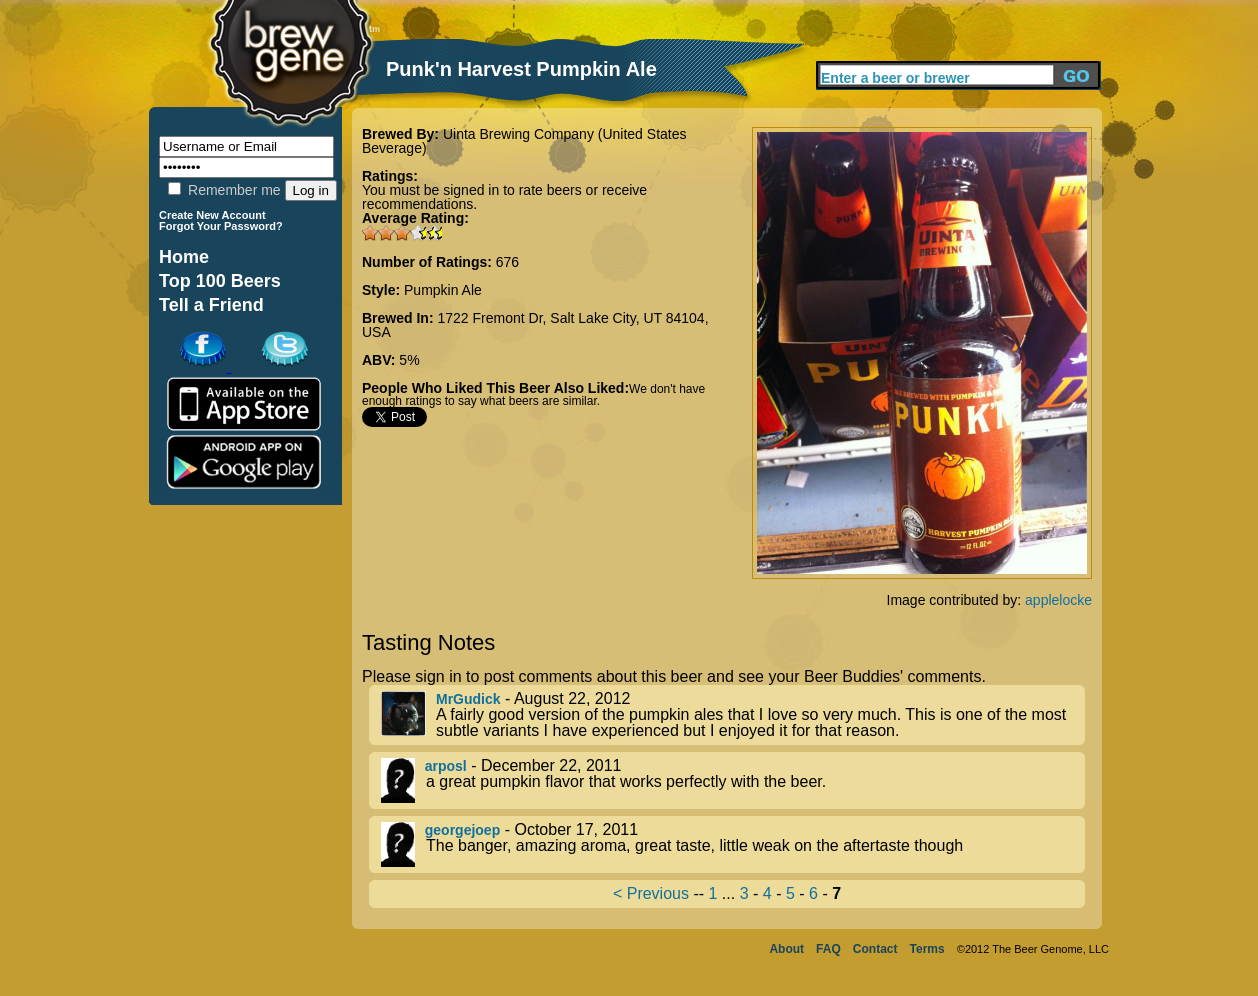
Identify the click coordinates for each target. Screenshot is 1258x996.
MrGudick (468, 699)
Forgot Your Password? (221, 226)
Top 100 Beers (220, 281)
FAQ (828, 949)
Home (184, 257)
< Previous (651, 893)
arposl (446, 766)
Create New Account (212, 215)
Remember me (224, 190)
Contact (875, 949)
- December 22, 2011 (733, 780)
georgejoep (462, 830)
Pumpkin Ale (443, 290)
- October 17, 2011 (733, 844)
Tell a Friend (211, 305)
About (786, 949)
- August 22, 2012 (733, 715)
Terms (927, 949)
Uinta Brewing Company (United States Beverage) (524, 141)
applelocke (1058, 600)
